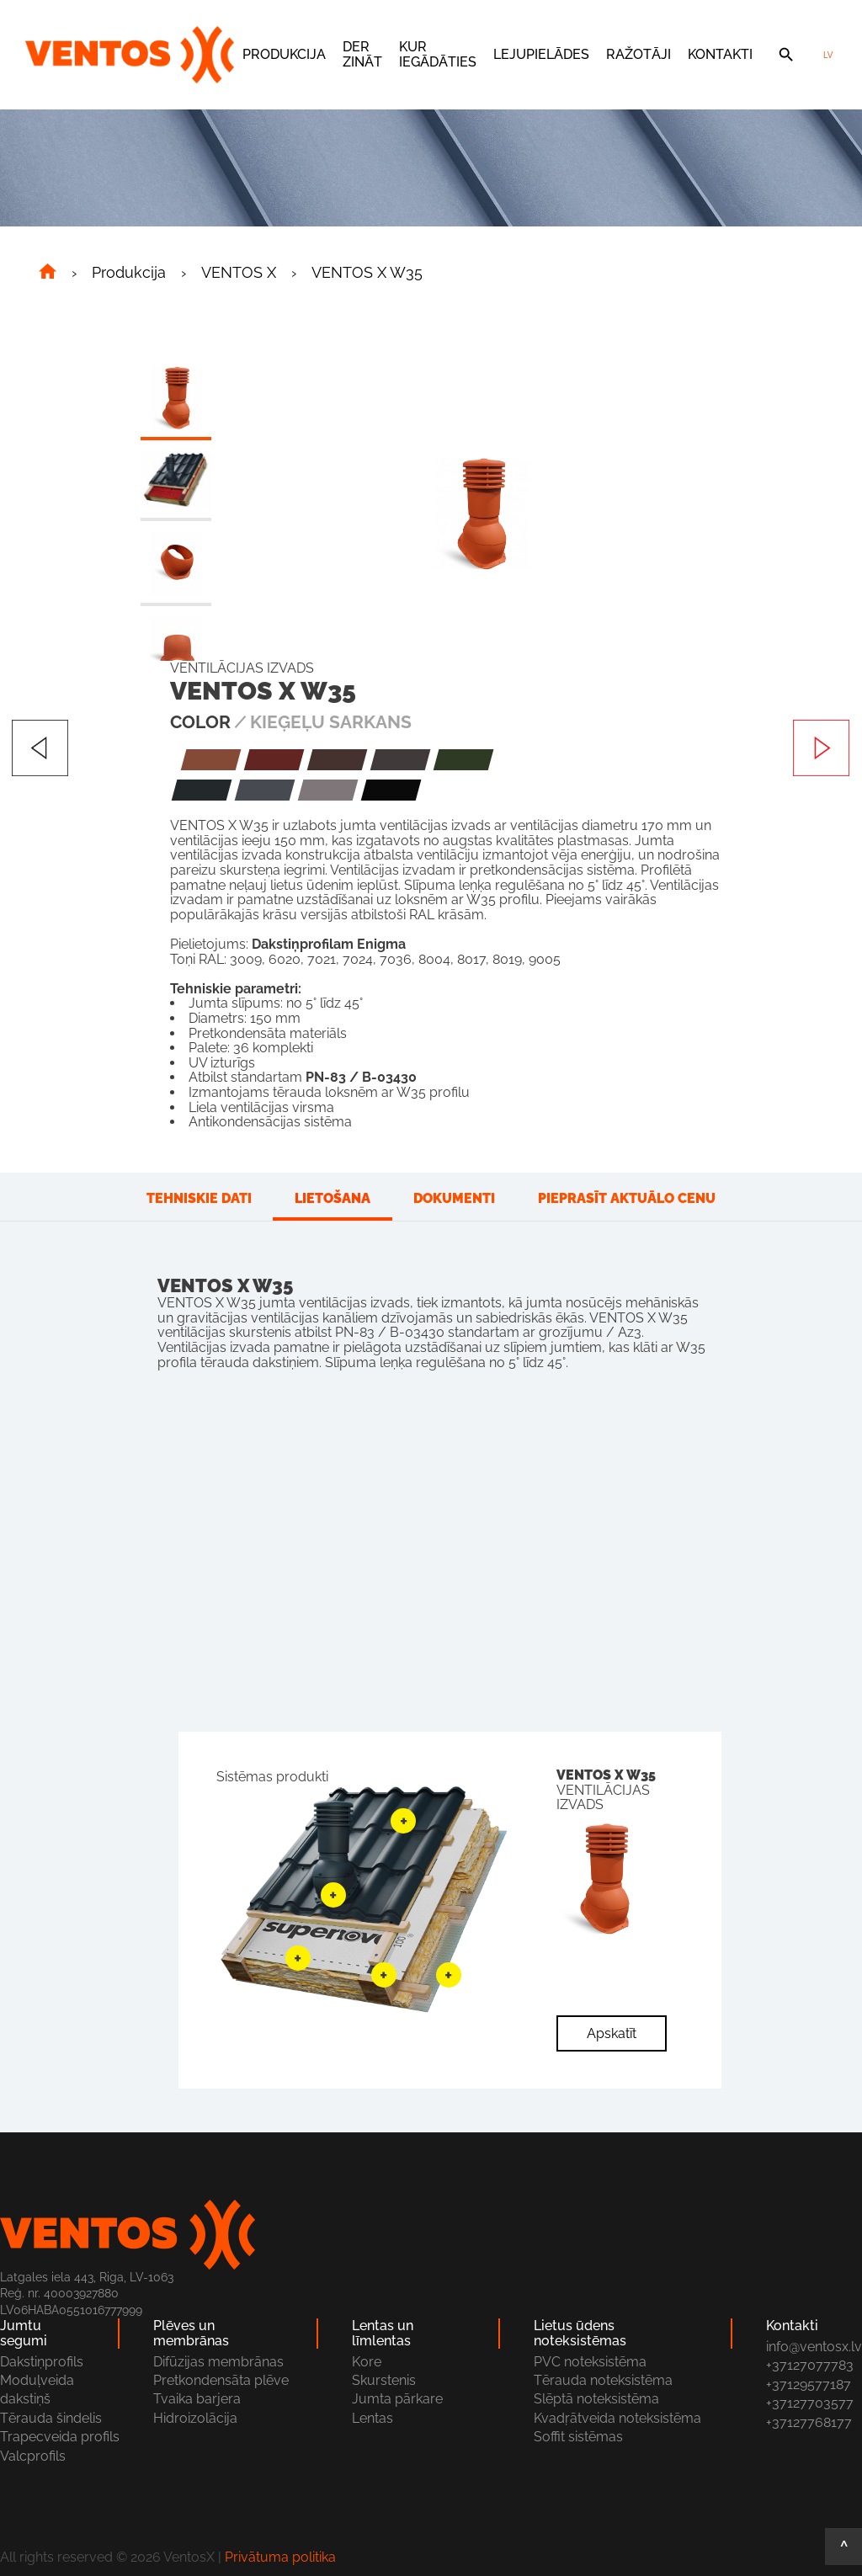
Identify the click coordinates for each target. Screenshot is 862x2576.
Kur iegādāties (437, 54)
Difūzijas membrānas (218, 2362)
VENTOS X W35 (367, 272)
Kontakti (720, 54)
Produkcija (284, 54)
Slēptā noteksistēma (596, 2399)
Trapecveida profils (60, 2437)
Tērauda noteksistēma (603, 2380)
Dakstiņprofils (41, 2362)
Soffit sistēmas (578, 2437)
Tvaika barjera (197, 2399)
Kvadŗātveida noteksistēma (617, 2418)
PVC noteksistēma (590, 2362)
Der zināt (362, 54)
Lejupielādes (541, 54)
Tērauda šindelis (51, 2418)
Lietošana (332, 1198)
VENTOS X (238, 272)
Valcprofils (33, 2456)
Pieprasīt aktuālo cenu (627, 1198)
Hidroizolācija (195, 2418)
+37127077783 (810, 2365)
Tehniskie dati (199, 1198)
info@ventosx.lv (814, 2347)
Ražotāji (638, 54)
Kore (366, 2362)
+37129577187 (808, 2384)
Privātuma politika (280, 2557)
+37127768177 (809, 2422)
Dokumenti (454, 1198)
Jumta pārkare (397, 2399)
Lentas (372, 2418)
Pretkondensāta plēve (221, 2380)
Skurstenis (384, 2380)
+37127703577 (810, 2403)
